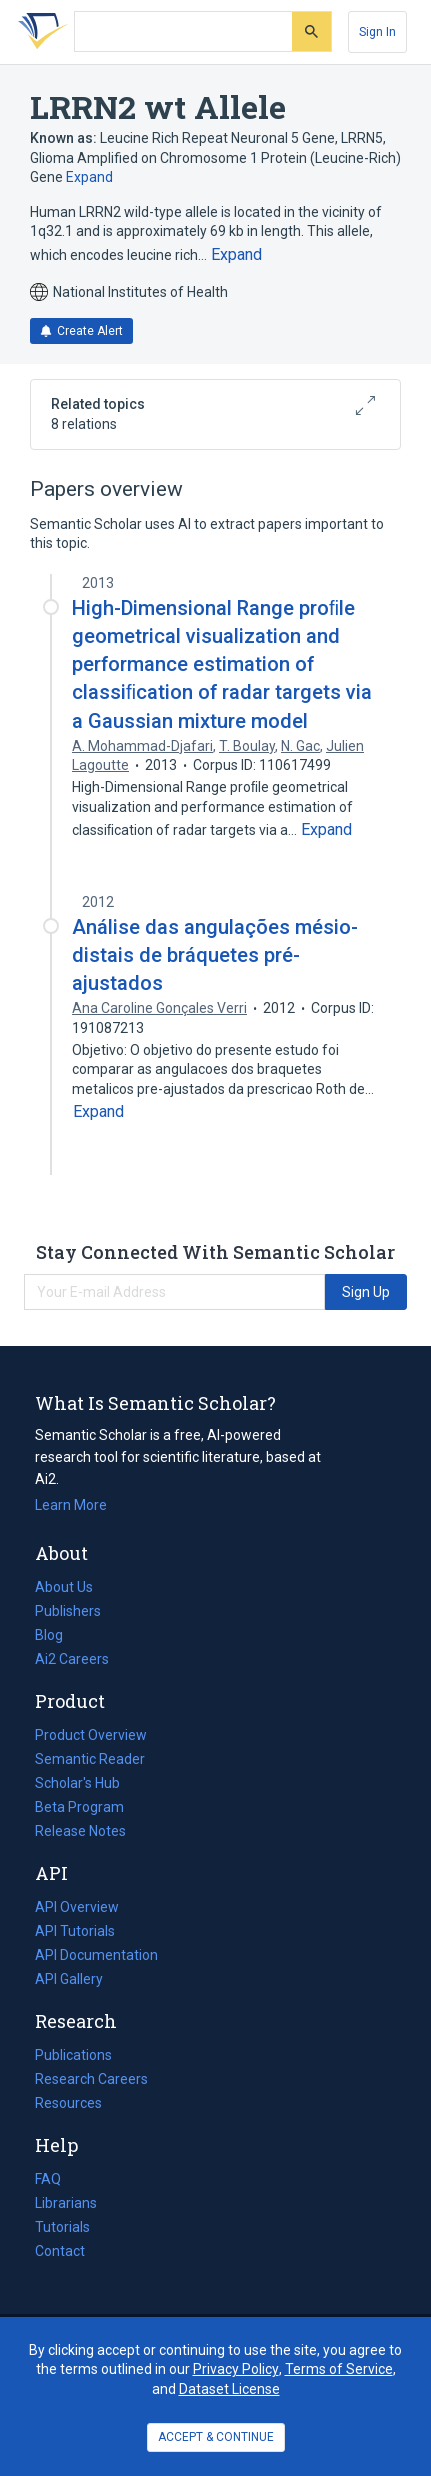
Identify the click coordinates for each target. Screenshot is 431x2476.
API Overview (77, 1907)
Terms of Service (339, 2369)
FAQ (48, 2179)
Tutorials (62, 2227)
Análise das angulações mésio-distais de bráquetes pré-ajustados (215, 955)
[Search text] (183, 32)
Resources (68, 2103)
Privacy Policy (236, 2369)
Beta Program (79, 1807)
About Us (64, 1587)
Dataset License (229, 2389)
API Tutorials (75, 1931)
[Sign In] (377, 32)
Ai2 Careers (72, 1659)
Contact (60, 2251)
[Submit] (311, 31)
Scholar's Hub (77, 1783)
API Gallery (69, 1979)
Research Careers (91, 2079)
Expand (89, 177)
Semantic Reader (90, 1759)
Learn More (71, 1505)
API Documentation (96, 1955)
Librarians (66, 2203)
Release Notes (80, 1831)
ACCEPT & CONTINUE (216, 2437)
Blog (57, 1635)
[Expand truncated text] (236, 255)
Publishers (68, 1611)
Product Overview (91, 1735)
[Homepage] (39, 32)
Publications (73, 2055)
